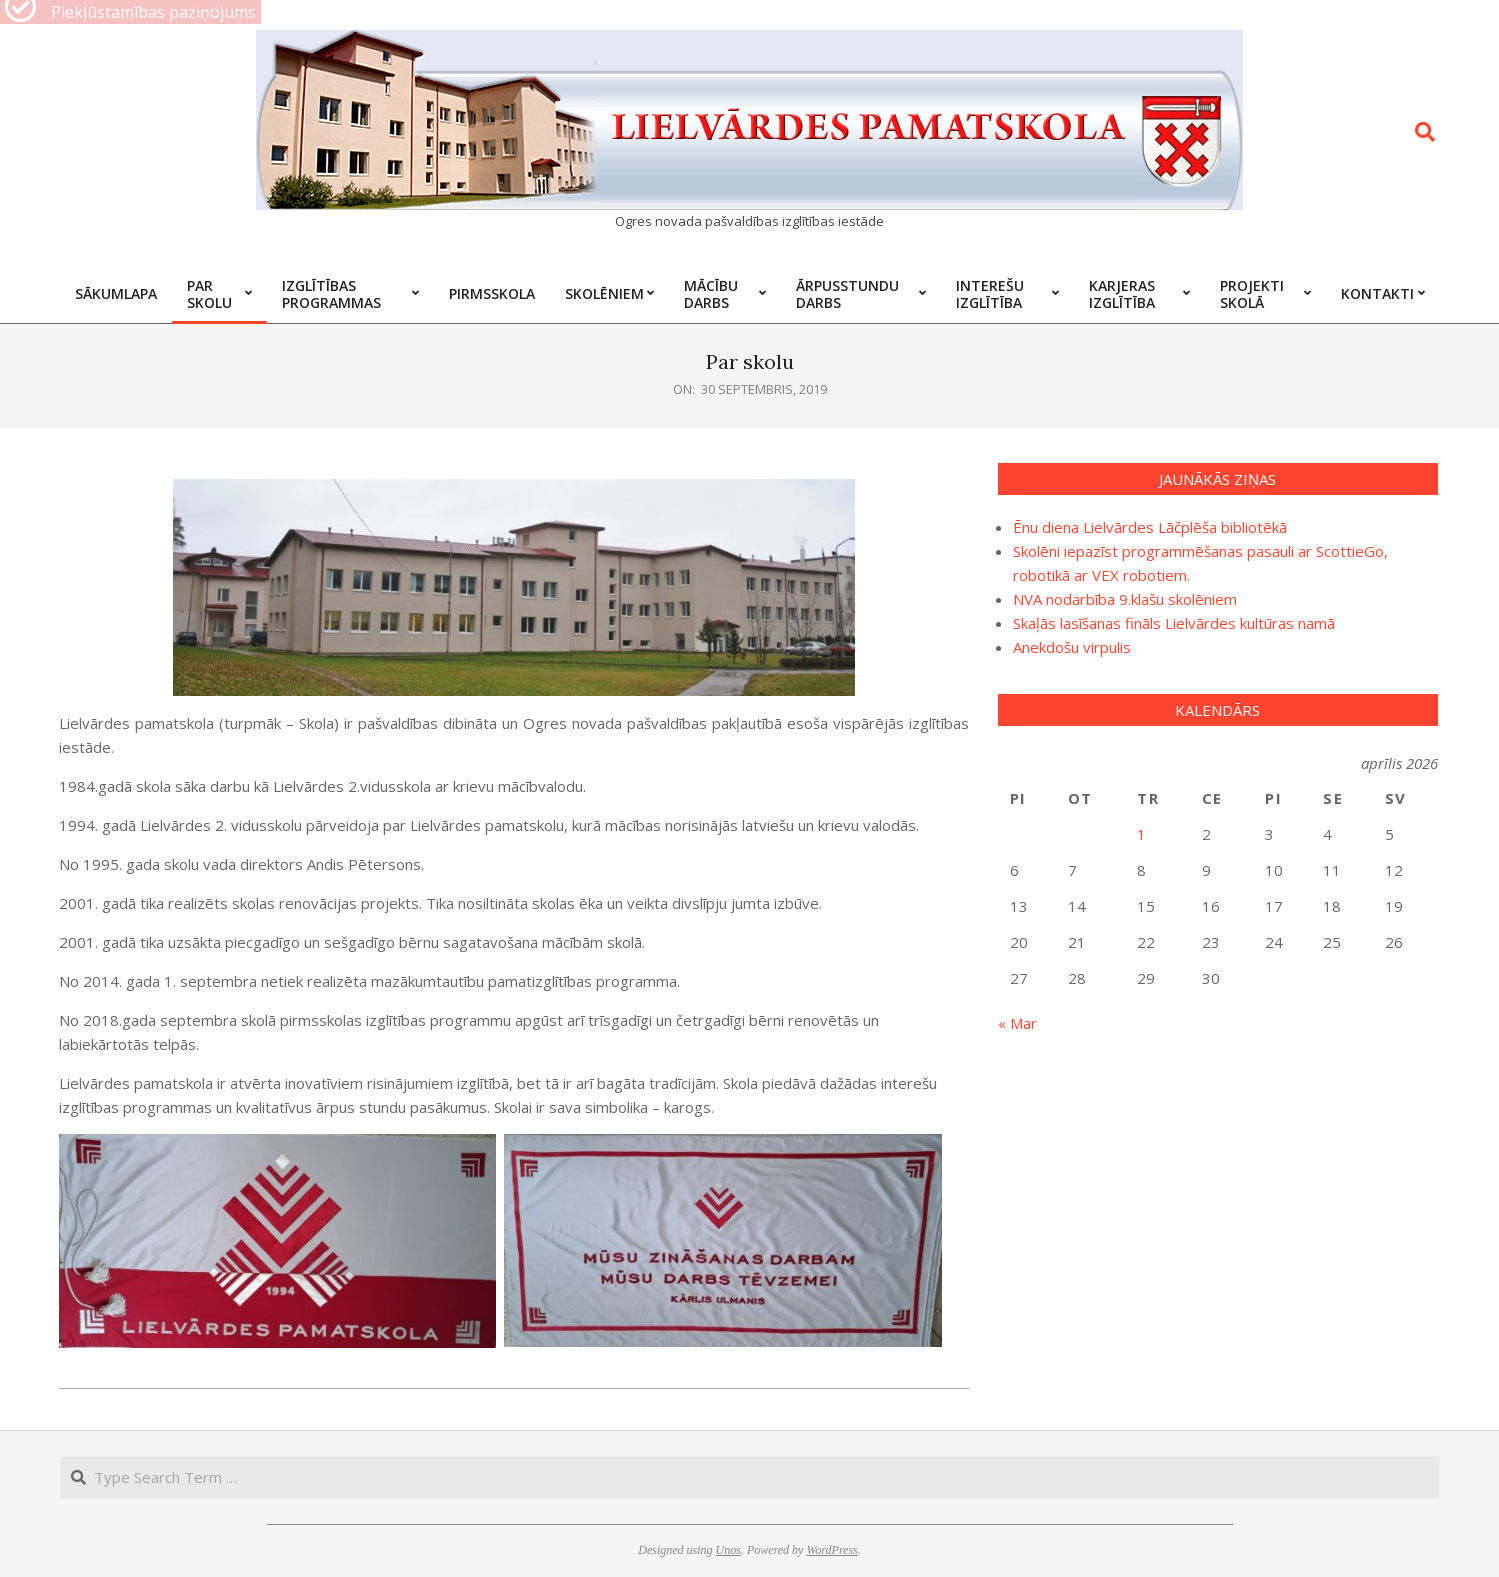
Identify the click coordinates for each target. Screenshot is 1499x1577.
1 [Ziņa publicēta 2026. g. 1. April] (1141, 834)
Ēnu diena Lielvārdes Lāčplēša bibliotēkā (1150, 527)
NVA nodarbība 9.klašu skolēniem (1125, 599)
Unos (728, 1550)
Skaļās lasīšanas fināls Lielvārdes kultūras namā (1174, 623)
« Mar (1017, 1023)
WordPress (831, 1550)
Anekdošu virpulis (1072, 647)
